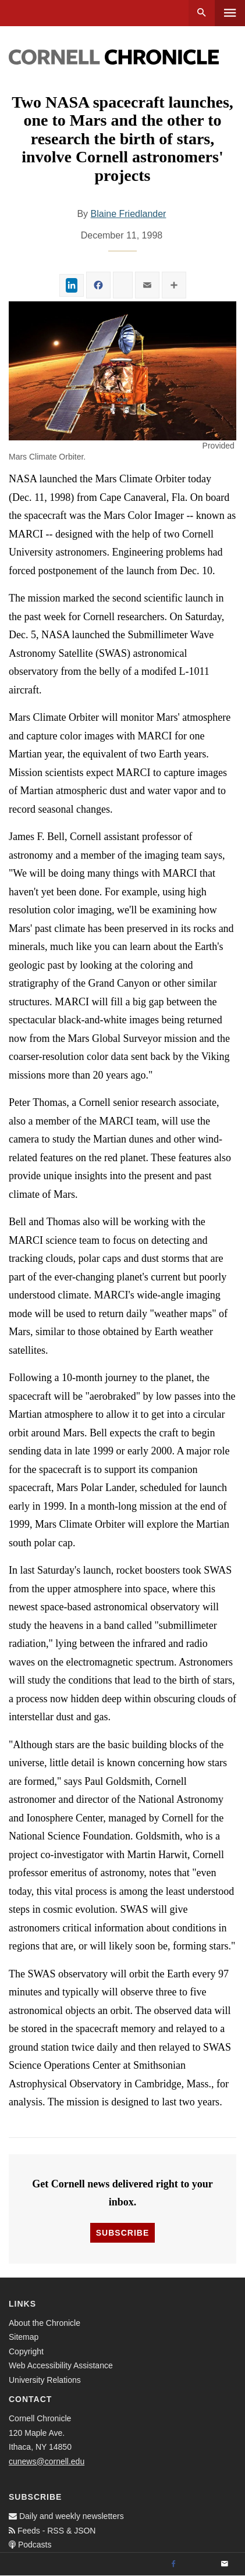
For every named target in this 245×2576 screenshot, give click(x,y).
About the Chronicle (44, 2323)
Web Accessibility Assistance (61, 2365)
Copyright (26, 2351)
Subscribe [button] (122, 2232)
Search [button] (202, 13)
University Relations (45, 2380)
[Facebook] (173, 2564)
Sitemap (23, 2337)
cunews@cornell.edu (46, 2461)
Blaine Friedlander (128, 214)
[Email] (224, 2564)
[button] (122, 370)
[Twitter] (199, 2564)
